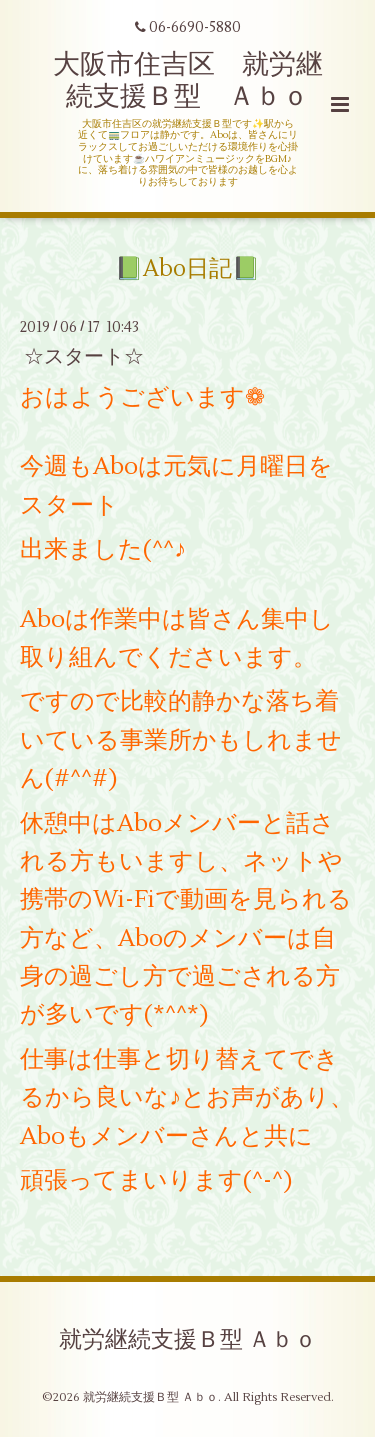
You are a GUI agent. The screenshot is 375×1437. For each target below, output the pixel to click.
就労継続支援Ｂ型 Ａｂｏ (188, 1340)
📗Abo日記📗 (187, 269)
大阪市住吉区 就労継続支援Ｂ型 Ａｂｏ (188, 80)
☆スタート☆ (84, 356)
